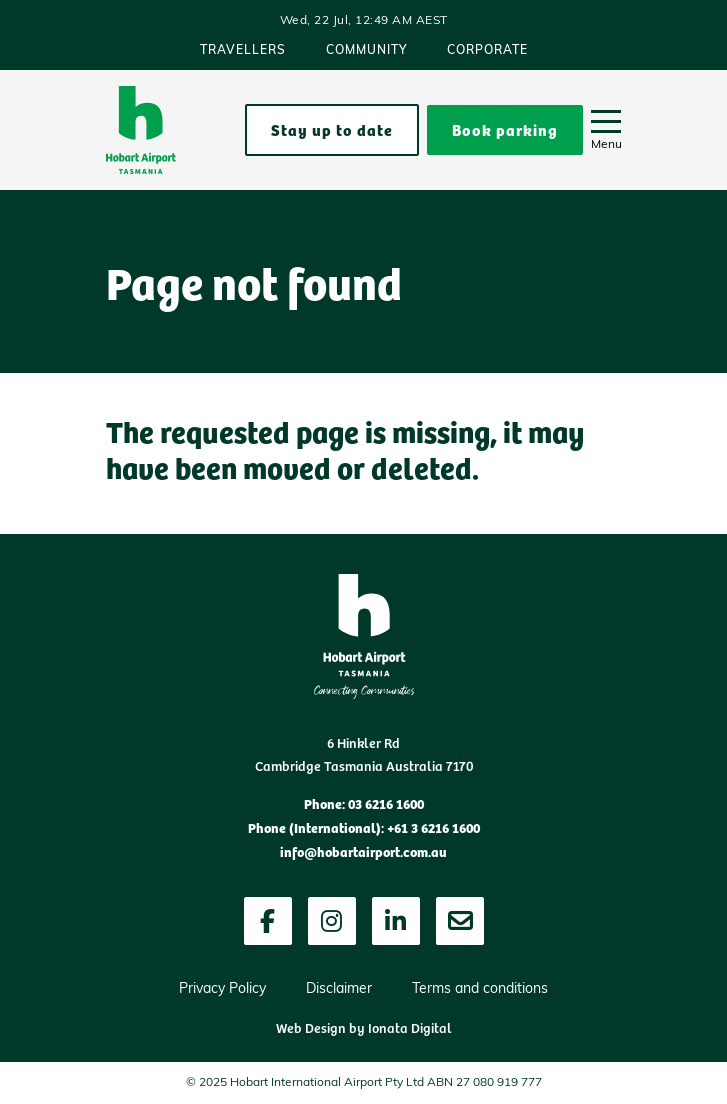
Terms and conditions (480, 989)
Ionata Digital (410, 1027)
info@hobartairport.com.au (363, 851)
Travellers (243, 51)
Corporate (487, 51)
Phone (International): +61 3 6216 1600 (364, 827)
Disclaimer (339, 989)
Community (366, 51)
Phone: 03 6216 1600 (364, 803)
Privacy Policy (222, 989)
